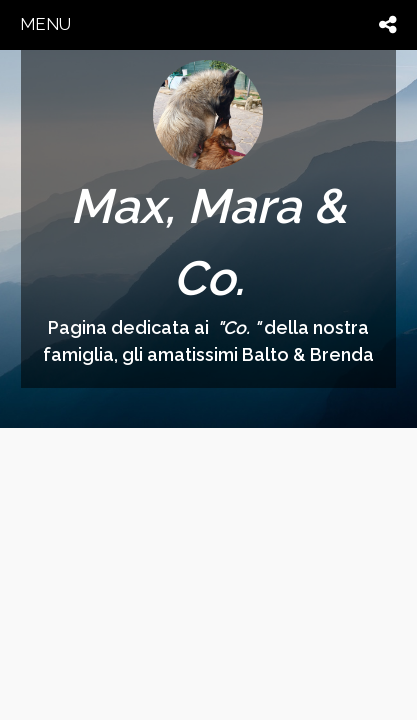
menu (45, 24)
